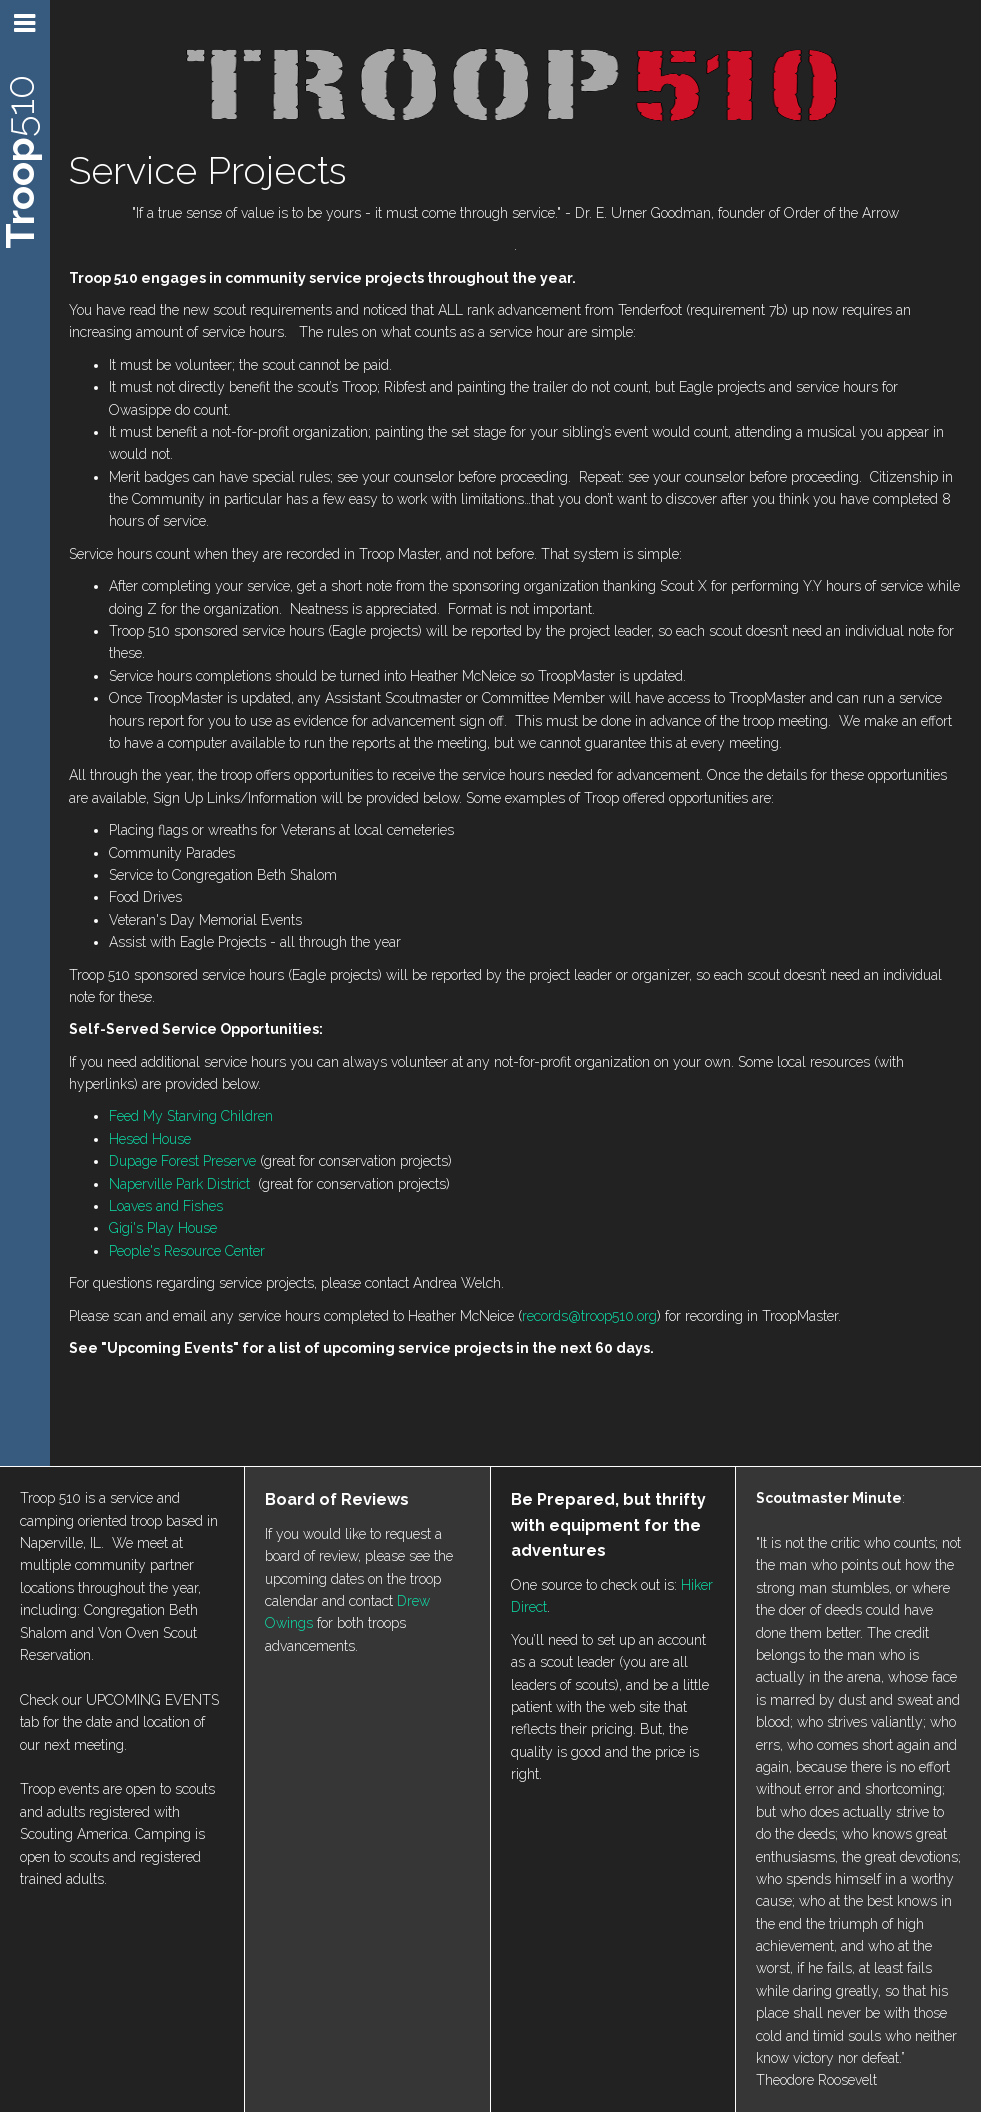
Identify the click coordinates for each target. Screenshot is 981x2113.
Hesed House (150, 1139)
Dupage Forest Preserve (182, 1161)
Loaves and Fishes (166, 1206)
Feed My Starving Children (191, 1116)
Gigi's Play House (163, 1228)
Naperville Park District (179, 1184)
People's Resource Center (187, 1251)
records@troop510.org (589, 1316)
